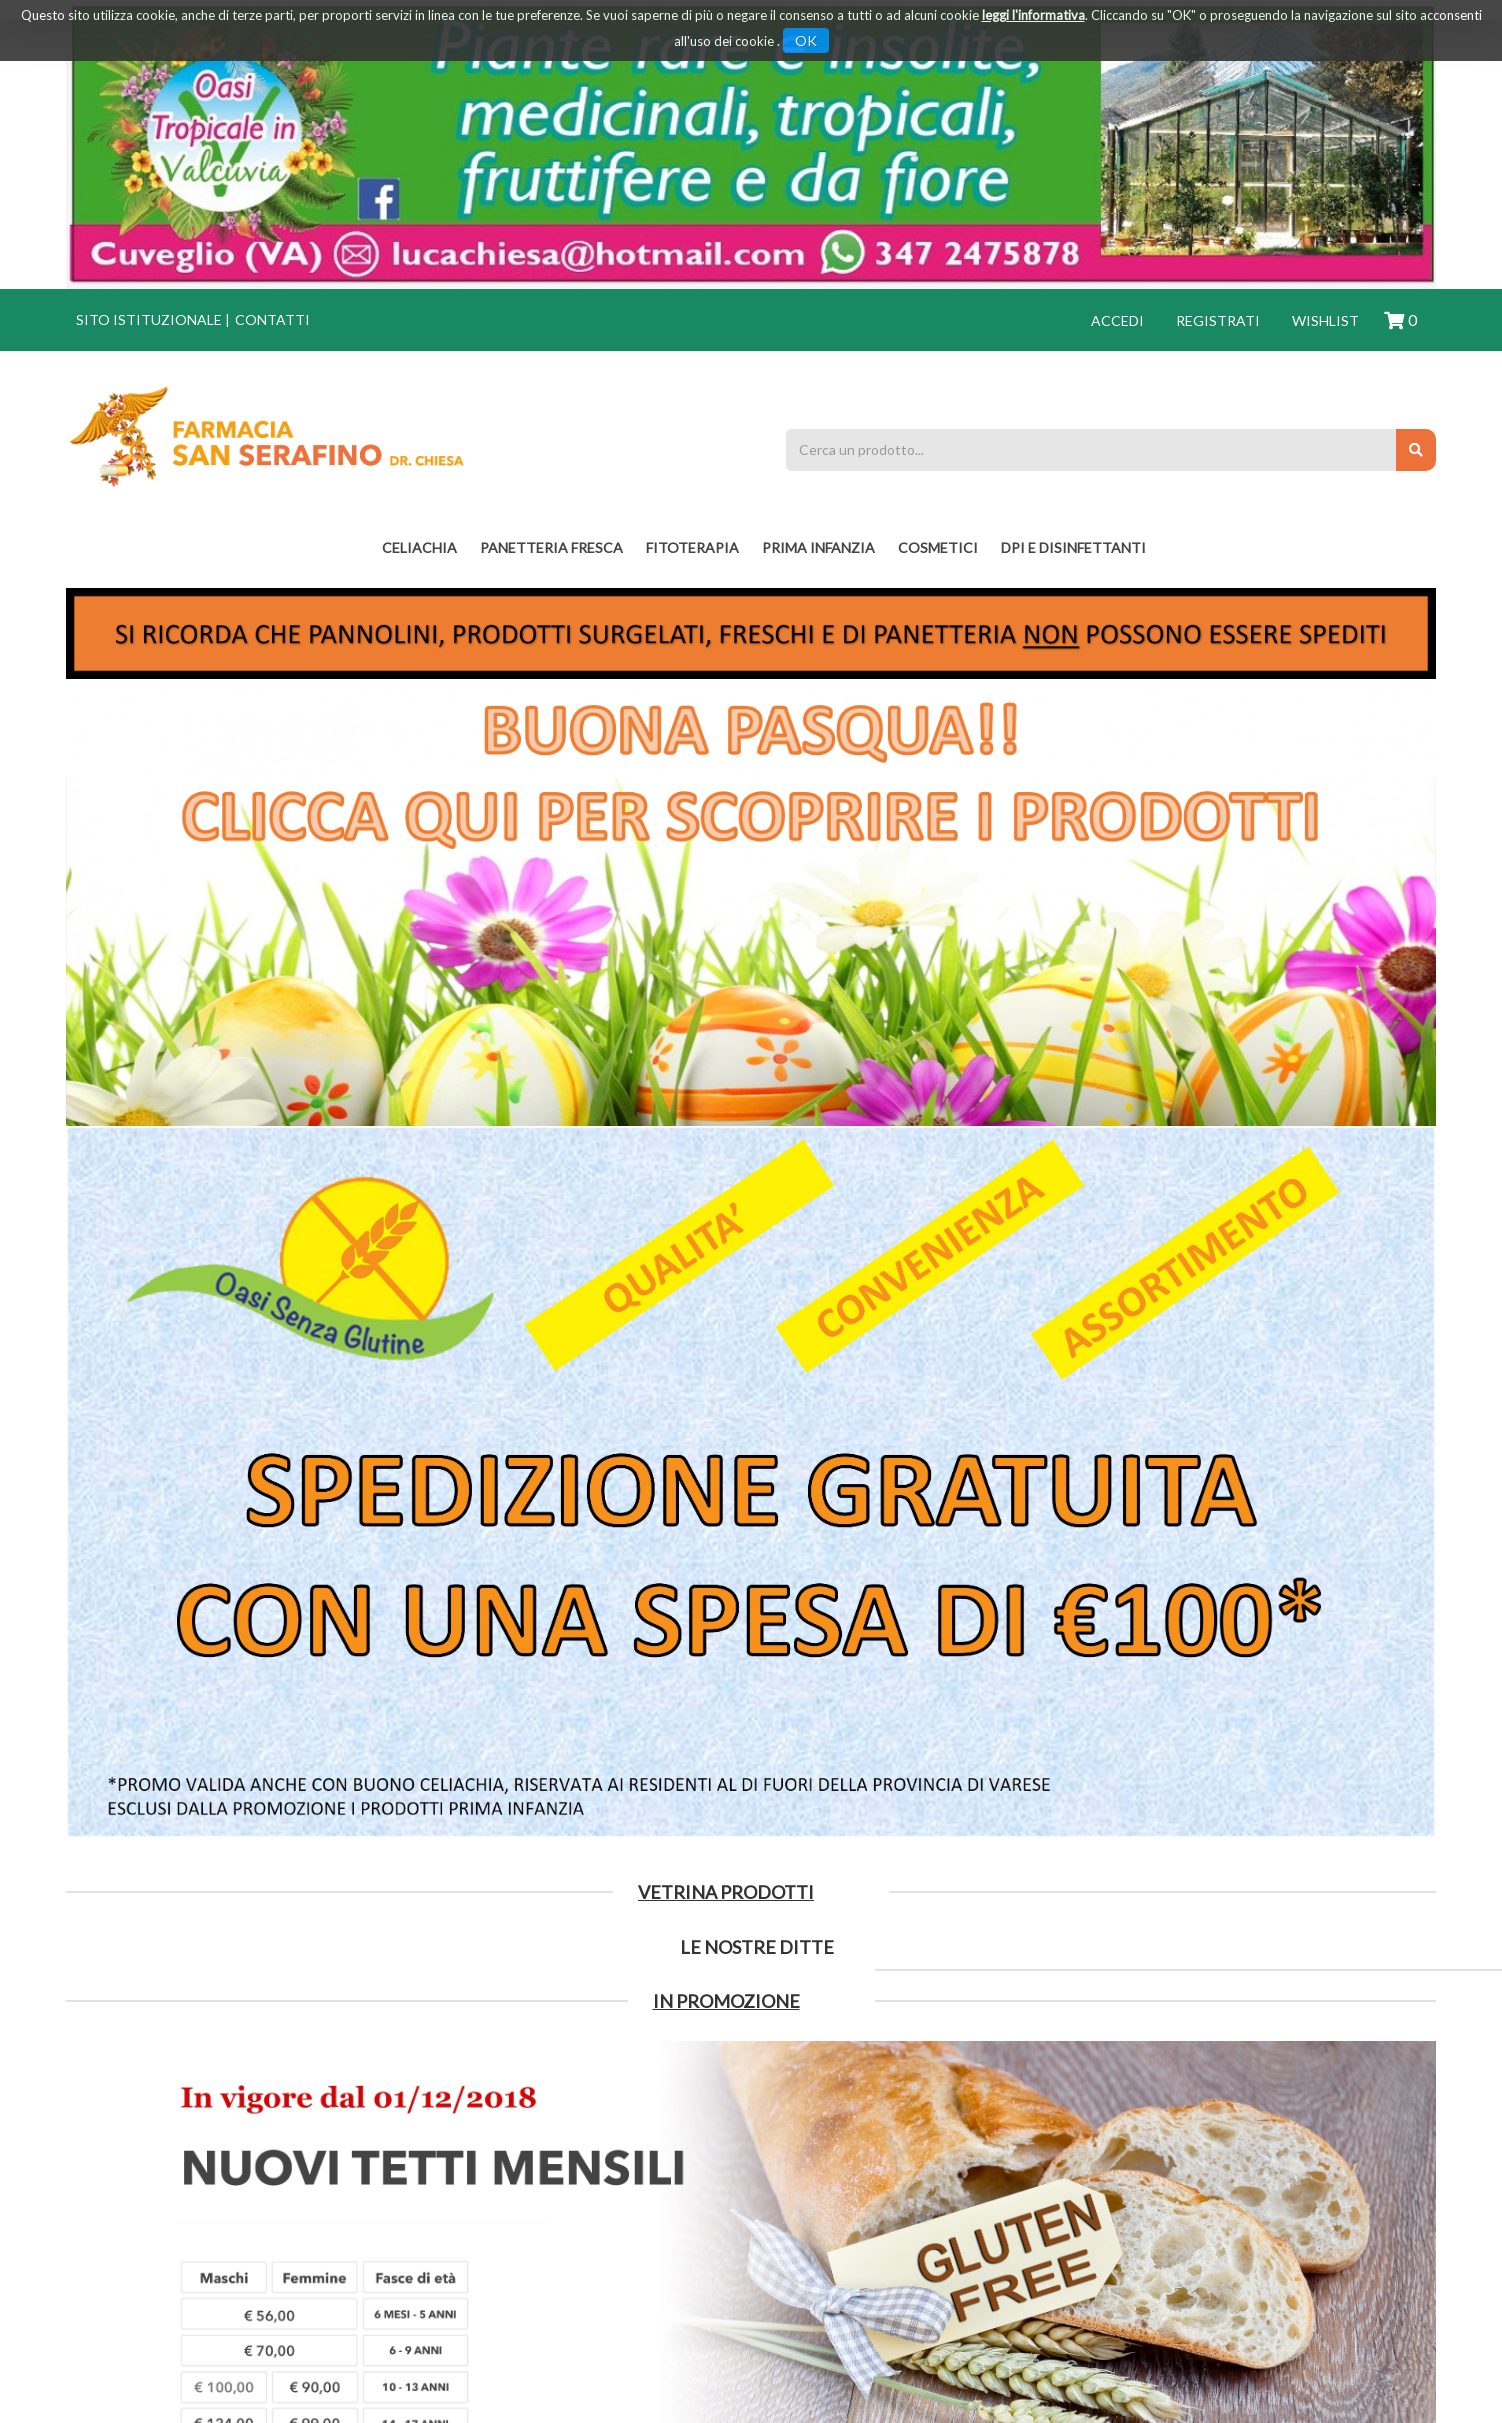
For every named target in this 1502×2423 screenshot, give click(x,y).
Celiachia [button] (419, 547)
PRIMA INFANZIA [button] (818, 547)
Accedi (1117, 320)
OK (806, 40)
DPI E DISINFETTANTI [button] (1073, 547)
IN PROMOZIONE (726, 2001)
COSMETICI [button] (938, 547)
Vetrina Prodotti (726, 1892)
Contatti (272, 319)
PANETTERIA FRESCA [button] (551, 547)
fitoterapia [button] (692, 547)
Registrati (1218, 320)
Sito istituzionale (149, 319)
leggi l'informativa (1033, 15)
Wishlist (1325, 320)
